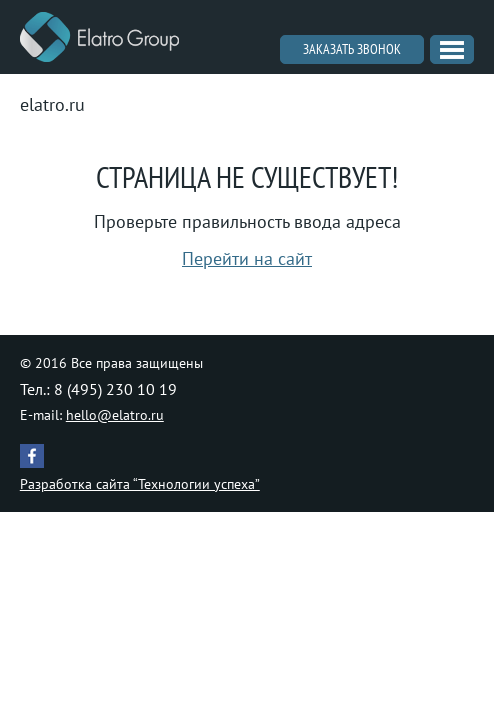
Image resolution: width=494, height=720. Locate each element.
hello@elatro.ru (115, 415)
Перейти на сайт (247, 258)
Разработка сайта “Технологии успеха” (140, 484)
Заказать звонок (352, 49)
